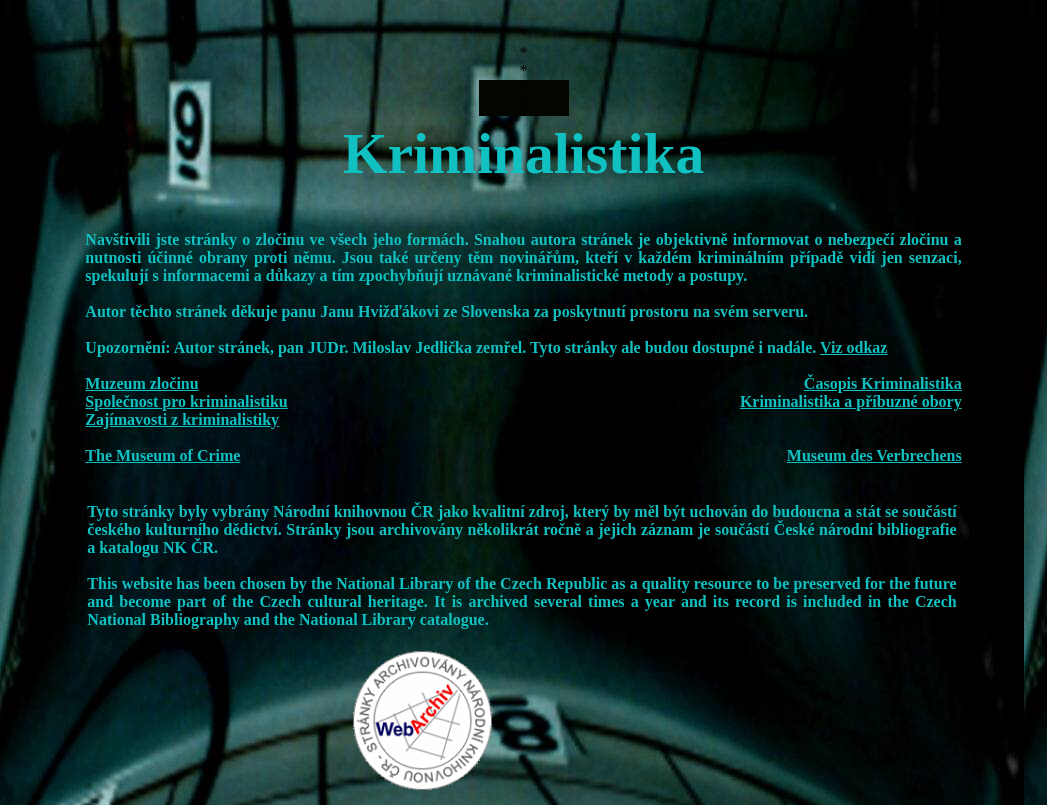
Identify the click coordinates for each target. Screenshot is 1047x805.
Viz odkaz (853, 347)
